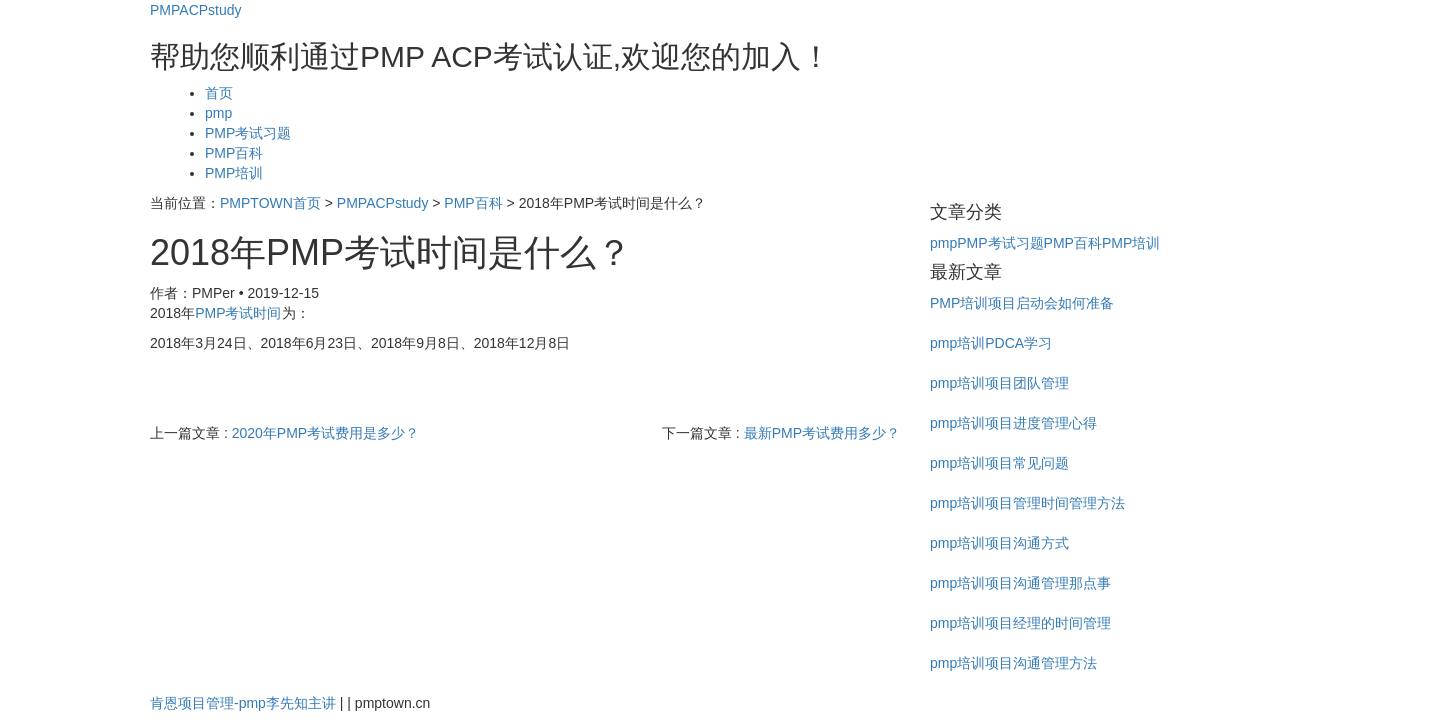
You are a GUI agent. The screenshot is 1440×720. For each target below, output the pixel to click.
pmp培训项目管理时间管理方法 (1027, 503)
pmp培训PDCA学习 (991, 343)
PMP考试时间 (238, 313)
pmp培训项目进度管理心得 (1013, 423)
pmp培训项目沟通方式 (999, 543)
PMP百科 (234, 153)
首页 (219, 93)
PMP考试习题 (248, 133)
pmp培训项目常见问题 (999, 463)
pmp (218, 113)
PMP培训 (234, 173)
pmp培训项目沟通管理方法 (1013, 663)
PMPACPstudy (196, 10)
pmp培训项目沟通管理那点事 (1020, 583)
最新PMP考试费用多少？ (822, 433)
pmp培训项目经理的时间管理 (1020, 623)
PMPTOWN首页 (270, 203)
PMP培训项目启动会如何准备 (1022, 303)
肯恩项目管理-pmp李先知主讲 (243, 703)
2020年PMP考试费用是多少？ (325, 433)
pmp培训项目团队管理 (999, 383)
